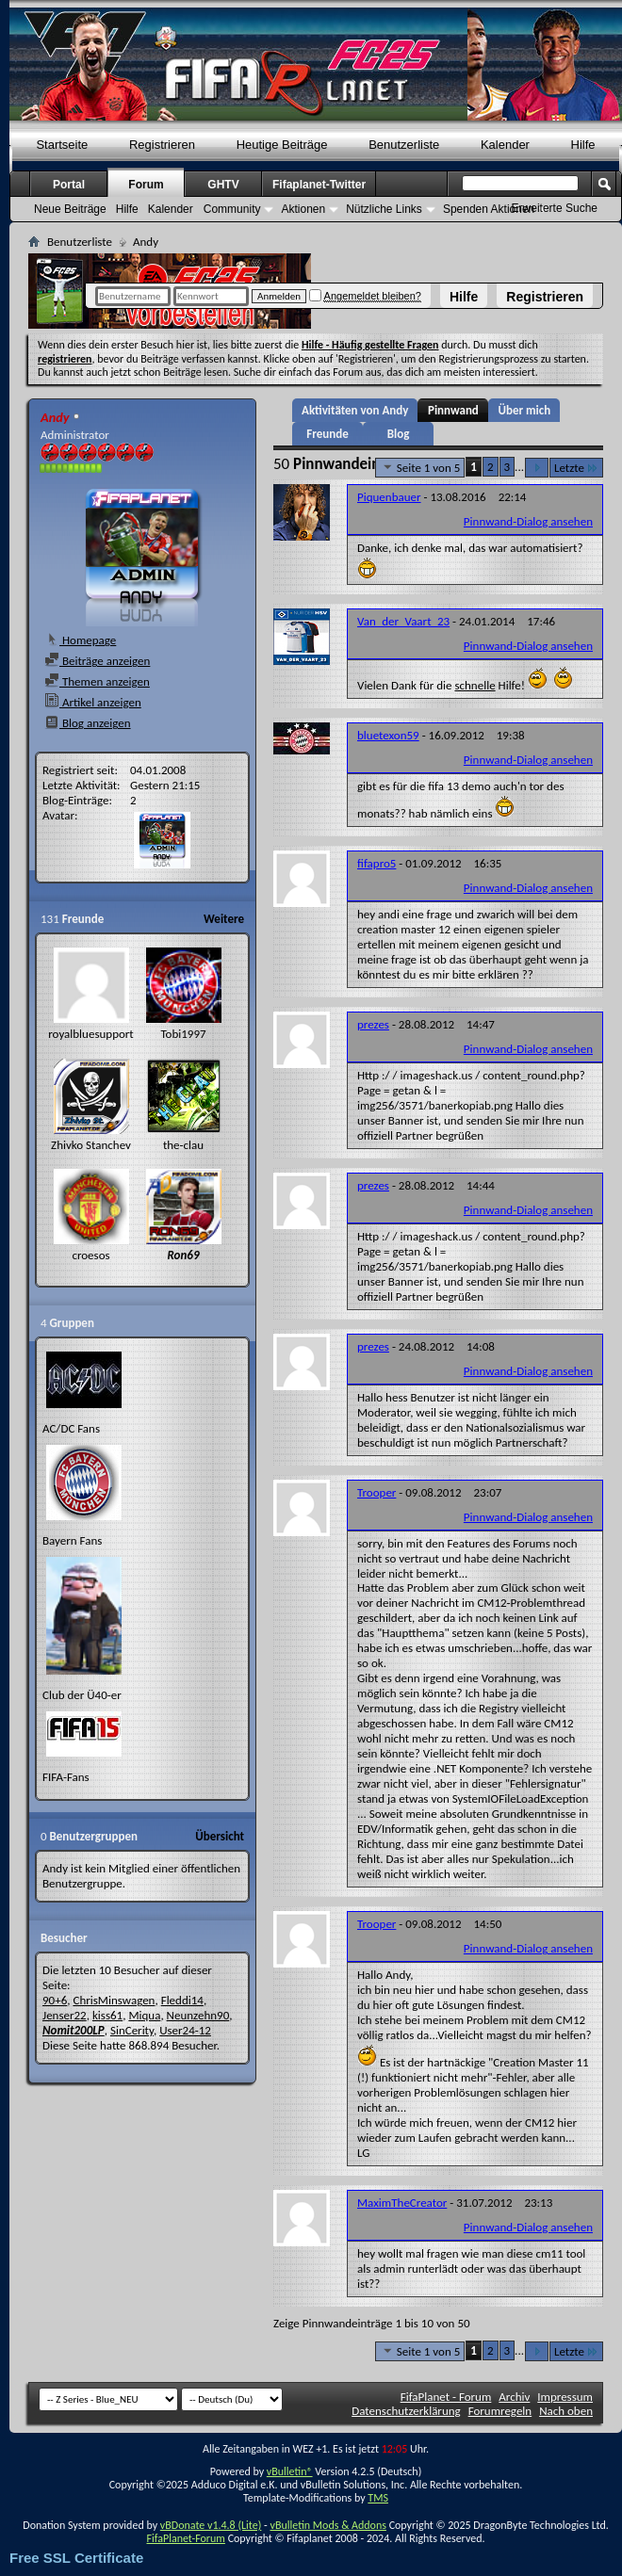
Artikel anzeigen (92, 702)
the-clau (183, 1145)
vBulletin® (290, 2471)
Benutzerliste (403, 145)
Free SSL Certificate (76, 2558)
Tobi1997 (182, 1034)
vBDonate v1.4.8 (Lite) (211, 2525)
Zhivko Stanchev (91, 1145)
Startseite (62, 145)
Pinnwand (453, 410)
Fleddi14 (182, 2000)
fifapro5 (376, 863)
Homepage (80, 640)
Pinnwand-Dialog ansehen (528, 521)
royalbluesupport (90, 1034)
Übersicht (219, 1836)
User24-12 (185, 2030)
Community (232, 209)
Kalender (505, 145)
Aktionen (303, 209)
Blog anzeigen (87, 723)
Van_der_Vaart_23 (403, 621)
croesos (90, 1255)
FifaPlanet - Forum (446, 2397)
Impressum (565, 2397)
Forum (145, 184)
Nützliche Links (384, 209)
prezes (373, 1024)
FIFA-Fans (66, 1777)
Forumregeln (500, 2411)
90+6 (54, 2000)
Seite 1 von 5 (420, 467)
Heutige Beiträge (282, 145)
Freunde (327, 434)
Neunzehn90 (198, 2015)
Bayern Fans (72, 1540)
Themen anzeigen (97, 681)
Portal (69, 184)
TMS (378, 2497)
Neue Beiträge (70, 209)
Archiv (514, 2397)
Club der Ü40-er (82, 1695)
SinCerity (132, 2030)
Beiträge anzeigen (97, 661)
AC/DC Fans (71, 1428)
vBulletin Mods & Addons (327, 2525)
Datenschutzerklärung (406, 2411)
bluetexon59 (388, 735)
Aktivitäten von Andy (355, 410)
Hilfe (464, 296)
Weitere (224, 919)
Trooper (376, 1492)
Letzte (576, 468)
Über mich (524, 410)
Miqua (144, 2015)
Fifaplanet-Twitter (319, 184)
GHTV (222, 184)
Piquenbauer (389, 497)
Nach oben (566, 2411)
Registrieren (544, 296)
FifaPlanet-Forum (185, 2538)
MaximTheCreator (402, 2202)
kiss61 (107, 2015)
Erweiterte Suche (554, 208)
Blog (398, 434)
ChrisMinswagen (114, 2000)
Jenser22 (64, 2015)
